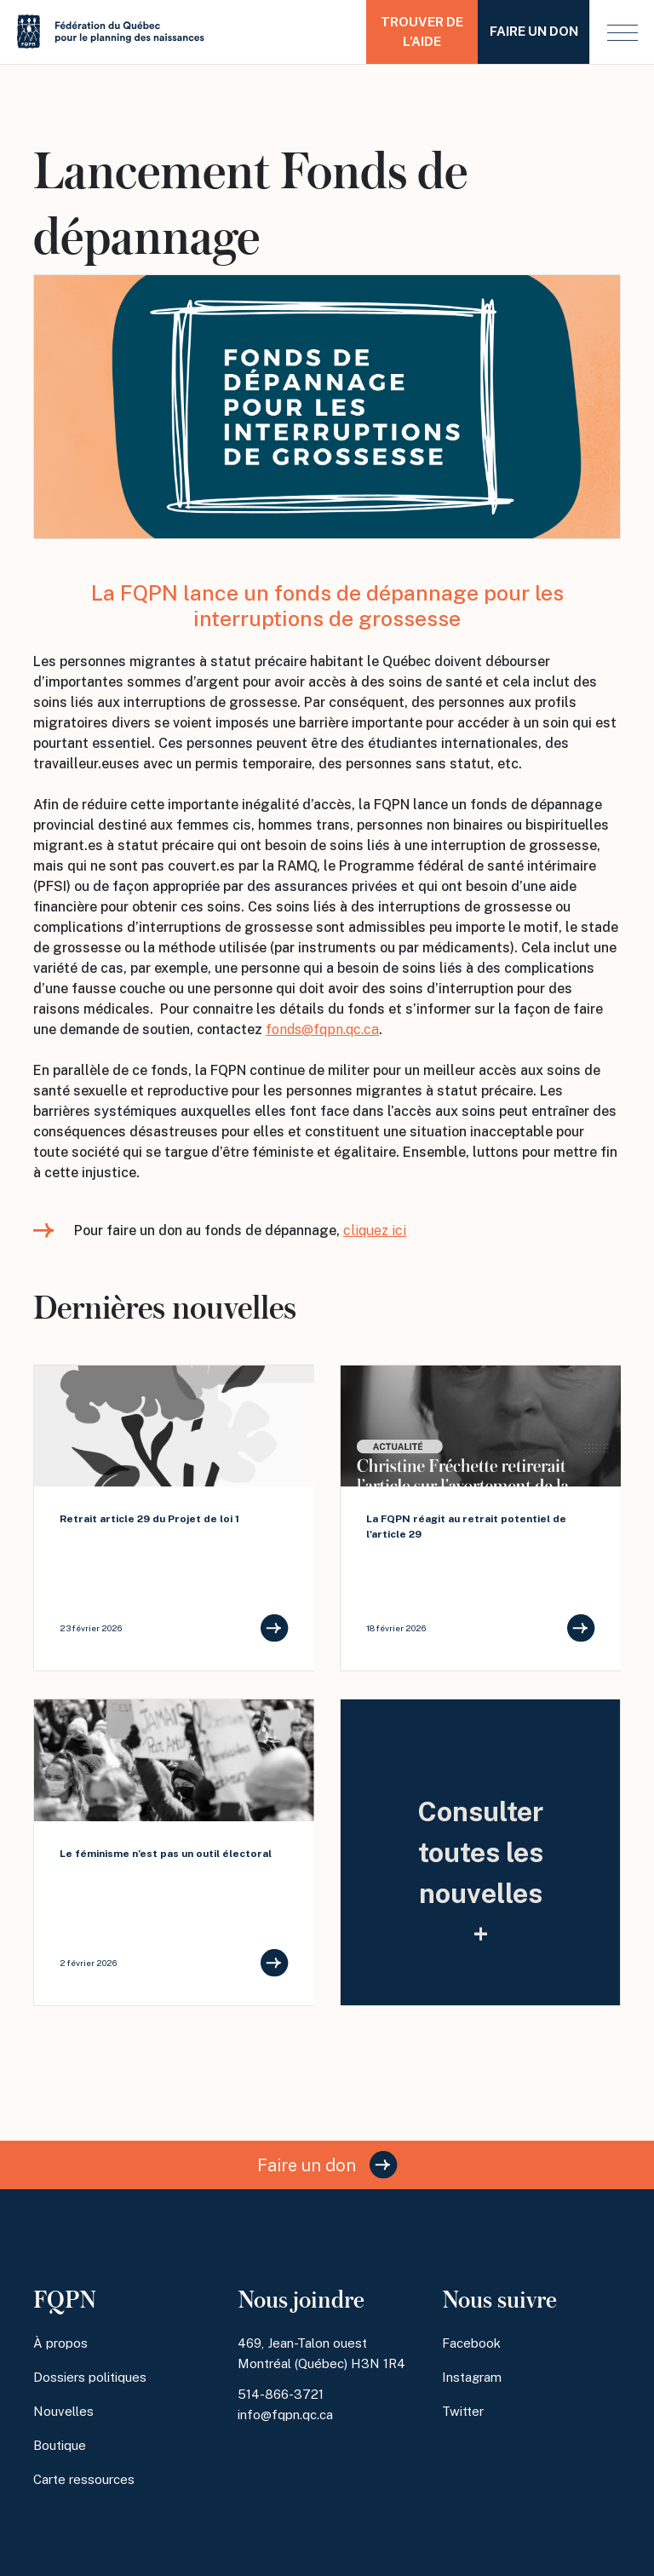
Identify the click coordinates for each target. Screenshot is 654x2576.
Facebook (471, 2343)
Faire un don (534, 31)
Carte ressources (84, 2479)
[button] (622, 32)
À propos (60, 2343)
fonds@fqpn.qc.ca (322, 1029)
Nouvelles (63, 2411)
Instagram (472, 2377)
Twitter (463, 2411)
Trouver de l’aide (422, 31)
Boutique (59, 2445)
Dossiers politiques (89, 2377)
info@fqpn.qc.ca (285, 2414)
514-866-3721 (281, 2394)
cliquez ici (374, 1230)
